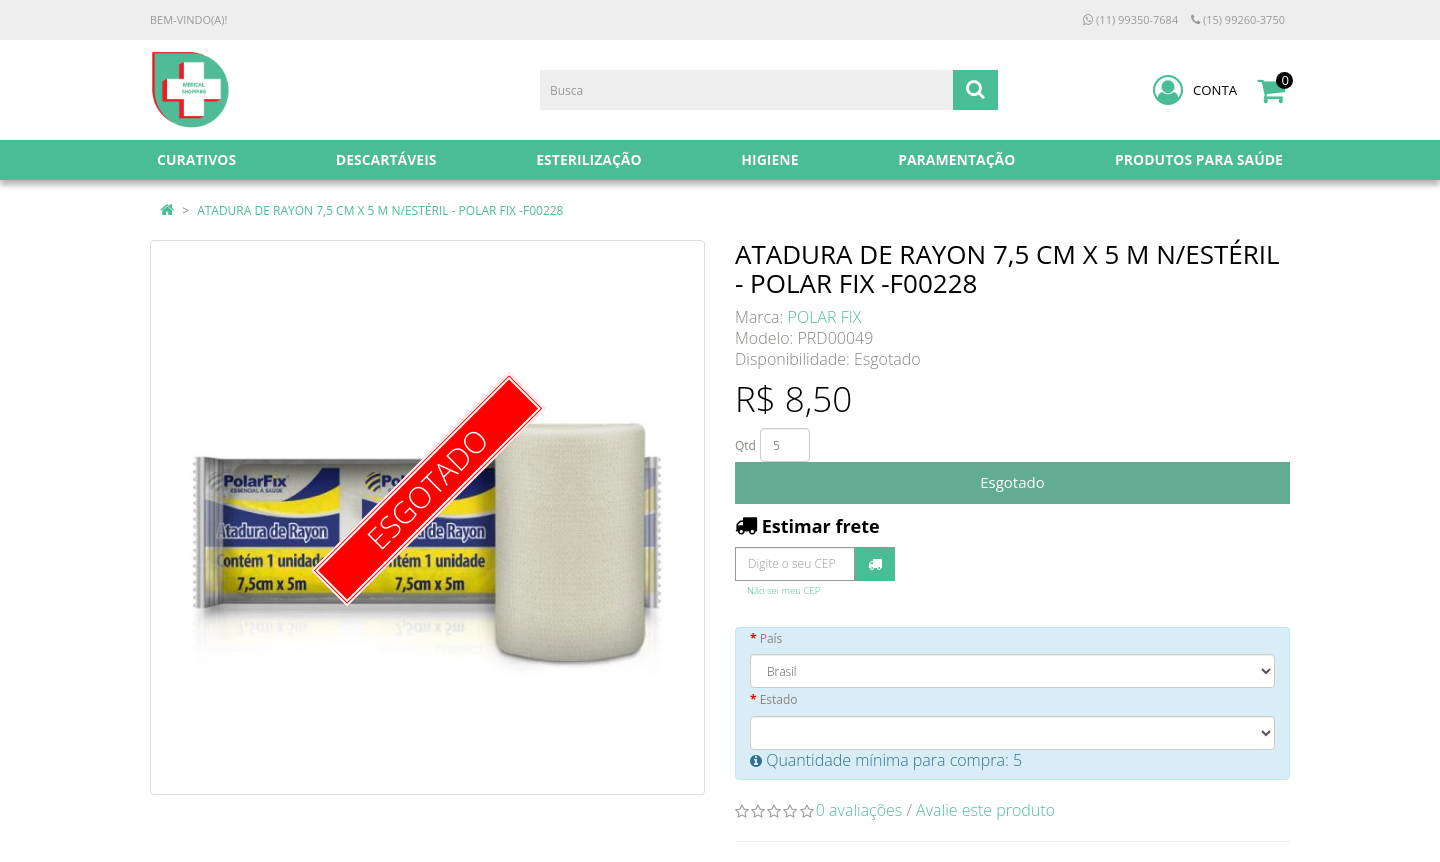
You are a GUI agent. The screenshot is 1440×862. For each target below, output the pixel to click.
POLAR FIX (825, 317)
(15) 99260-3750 (1238, 19)
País (771, 638)
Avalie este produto (985, 810)
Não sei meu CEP (783, 590)
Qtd (745, 445)
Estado (779, 699)
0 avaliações (859, 810)
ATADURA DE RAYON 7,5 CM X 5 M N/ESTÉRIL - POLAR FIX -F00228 (380, 210)
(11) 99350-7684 (1130, 19)
